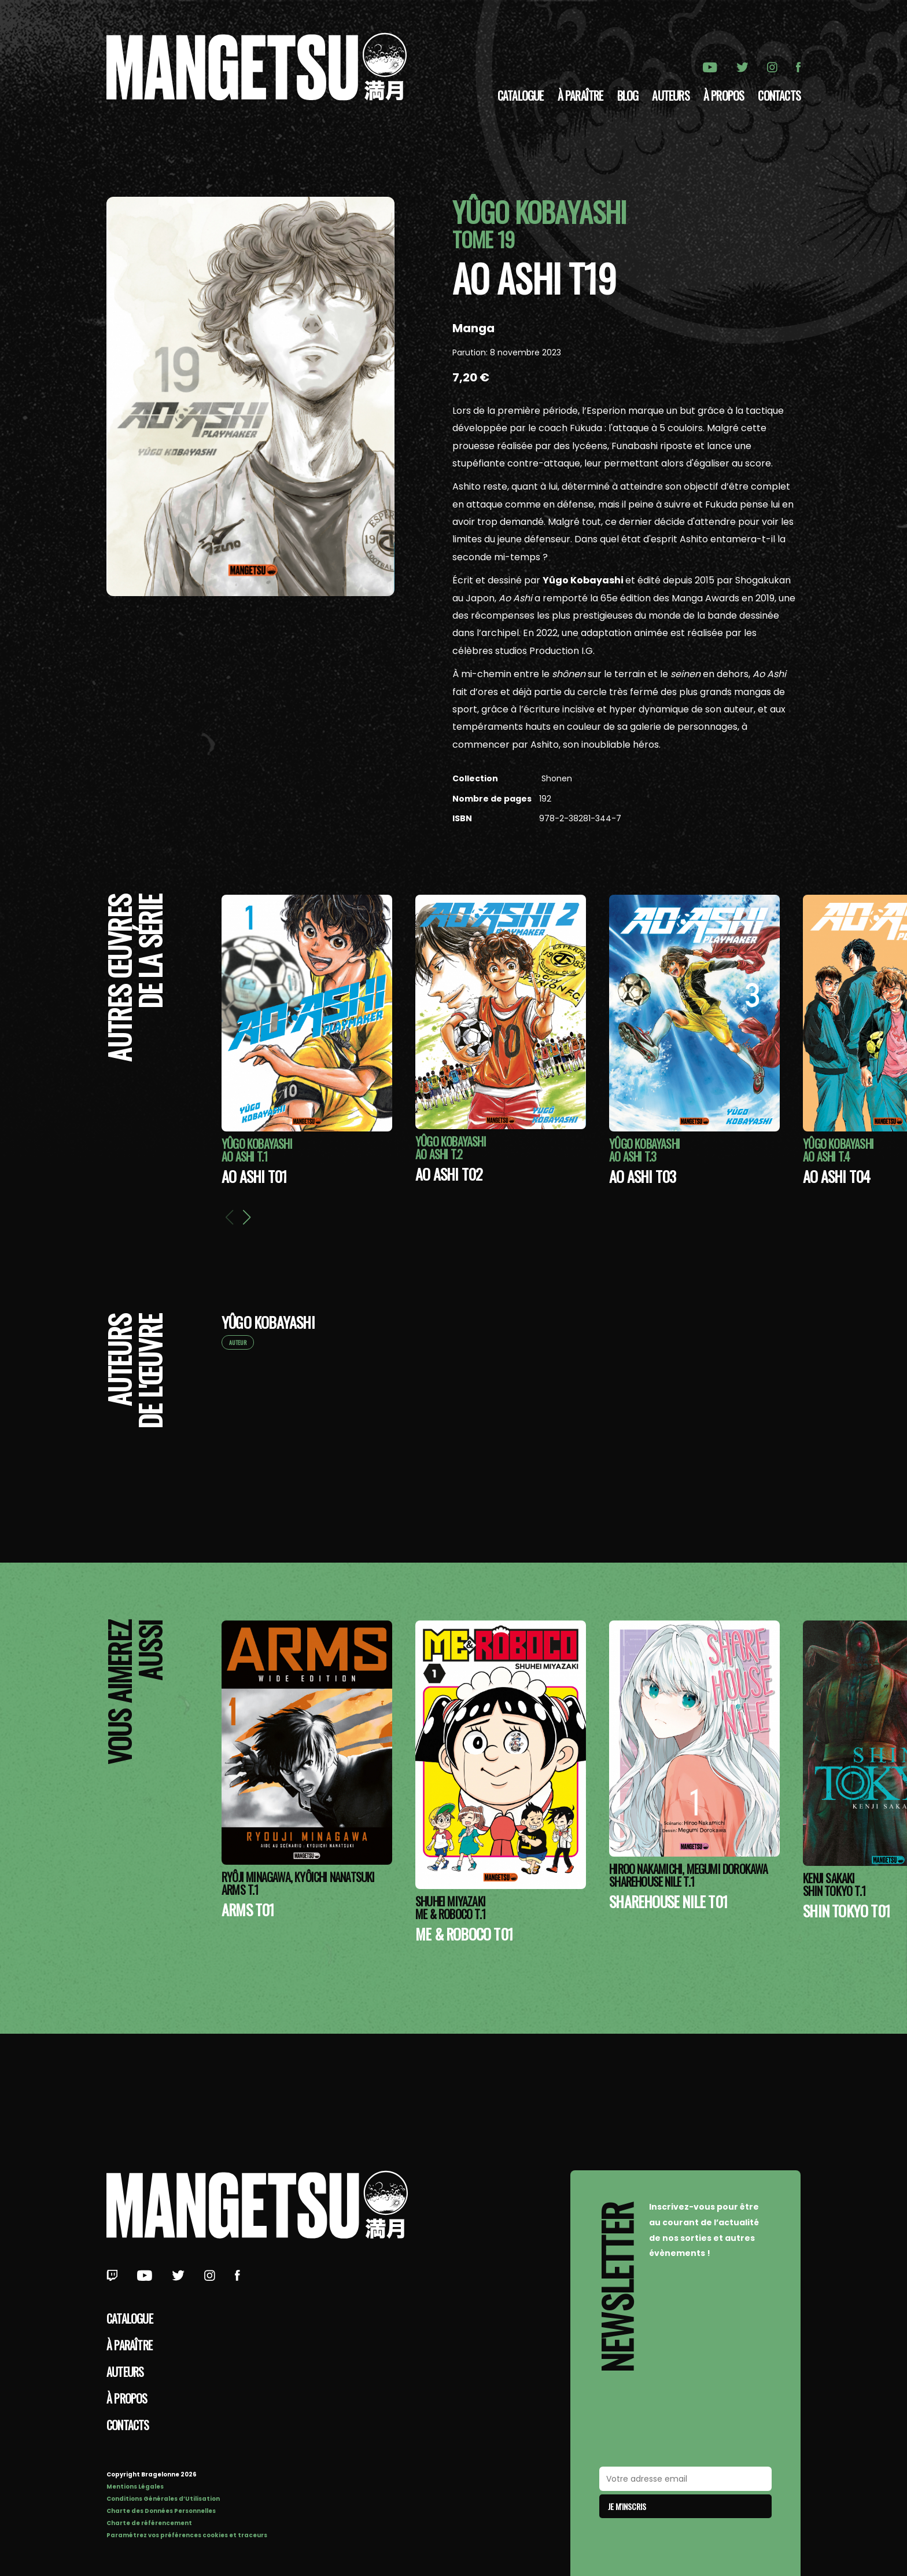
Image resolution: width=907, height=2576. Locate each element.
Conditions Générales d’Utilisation (163, 2498)
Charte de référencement (149, 2523)
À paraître (580, 95)
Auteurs (670, 95)
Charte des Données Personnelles (161, 2511)
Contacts (779, 95)
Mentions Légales (135, 2486)
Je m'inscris (627, 2506)
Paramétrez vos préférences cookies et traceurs (186, 2535)
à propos (723, 95)
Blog (628, 95)
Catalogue (520, 95)
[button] (246, 1217)
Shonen (555, 778)
